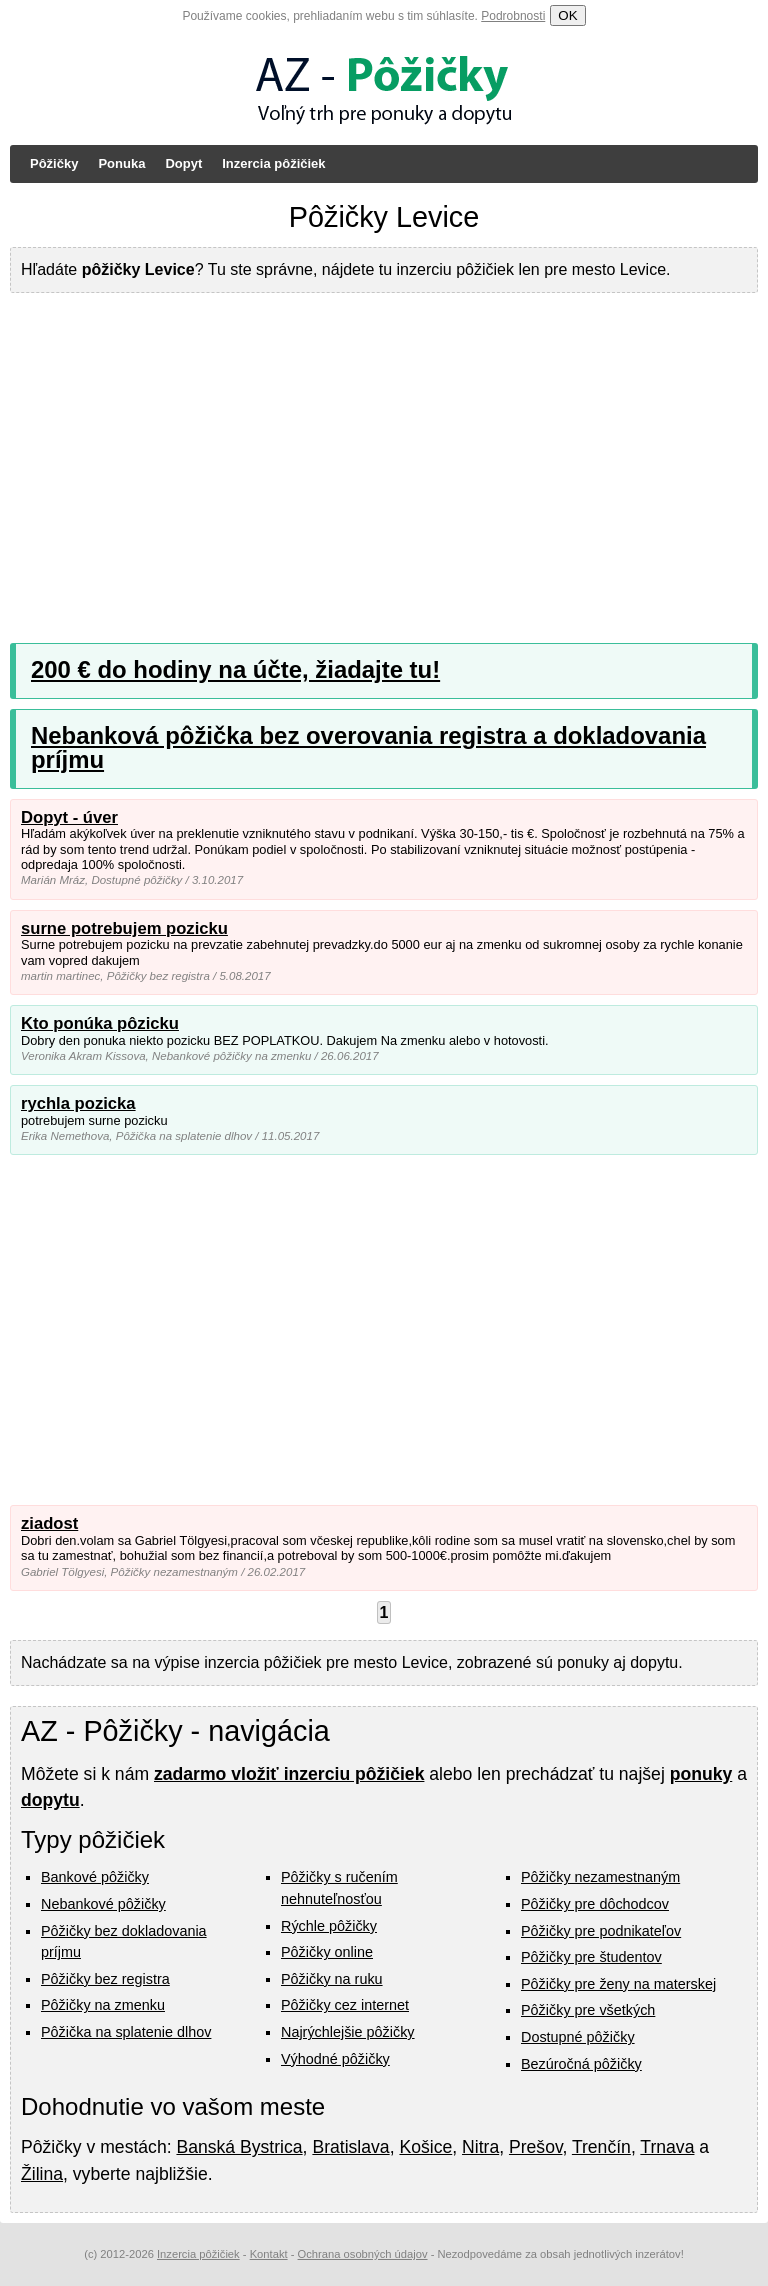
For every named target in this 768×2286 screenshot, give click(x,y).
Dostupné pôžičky (578, 2037)
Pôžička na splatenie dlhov (126, 2032)
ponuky (701, 1774)
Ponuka (121, 163)
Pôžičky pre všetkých (588, 2010)
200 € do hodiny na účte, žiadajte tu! (235, 669)
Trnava (667, 2147)
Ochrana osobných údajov (363, 2254)
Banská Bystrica (239, 2147)
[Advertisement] (384, 453)
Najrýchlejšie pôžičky (348, 2032)
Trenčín (601, 2147)
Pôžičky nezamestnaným (600, 1877)
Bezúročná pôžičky (581, 2064)
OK (567, 15)
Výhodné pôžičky (335, 2059)
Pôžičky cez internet (345, 2005)
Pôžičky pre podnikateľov (601, 1931)
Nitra (480, 2147)
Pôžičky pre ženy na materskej (618, 1984)
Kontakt (269, 2254)
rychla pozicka (78, 1103)
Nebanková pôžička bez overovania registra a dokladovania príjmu (368, 747)
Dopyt (183, 163)
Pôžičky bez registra (105, 1979)
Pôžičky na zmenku (103, 2005)
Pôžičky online (327, 1952)
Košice (425, 2147)
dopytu (50, 1800)
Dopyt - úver (69, 817)
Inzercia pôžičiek (273, 163)
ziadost (49, 1523)
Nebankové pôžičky (103, 1904)
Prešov (535, 2147)
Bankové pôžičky (95, 1877)
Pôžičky (54, 163)
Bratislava (350, 2147)
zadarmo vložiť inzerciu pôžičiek (289, 1774)
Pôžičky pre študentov (591, 1957)
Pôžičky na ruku (332, 1979)
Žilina (42, 2174)
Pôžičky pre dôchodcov (595, 1904)
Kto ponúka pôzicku (100, 1023)
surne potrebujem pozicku (124, 928)
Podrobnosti (513, 16)
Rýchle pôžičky (329, 1926)
